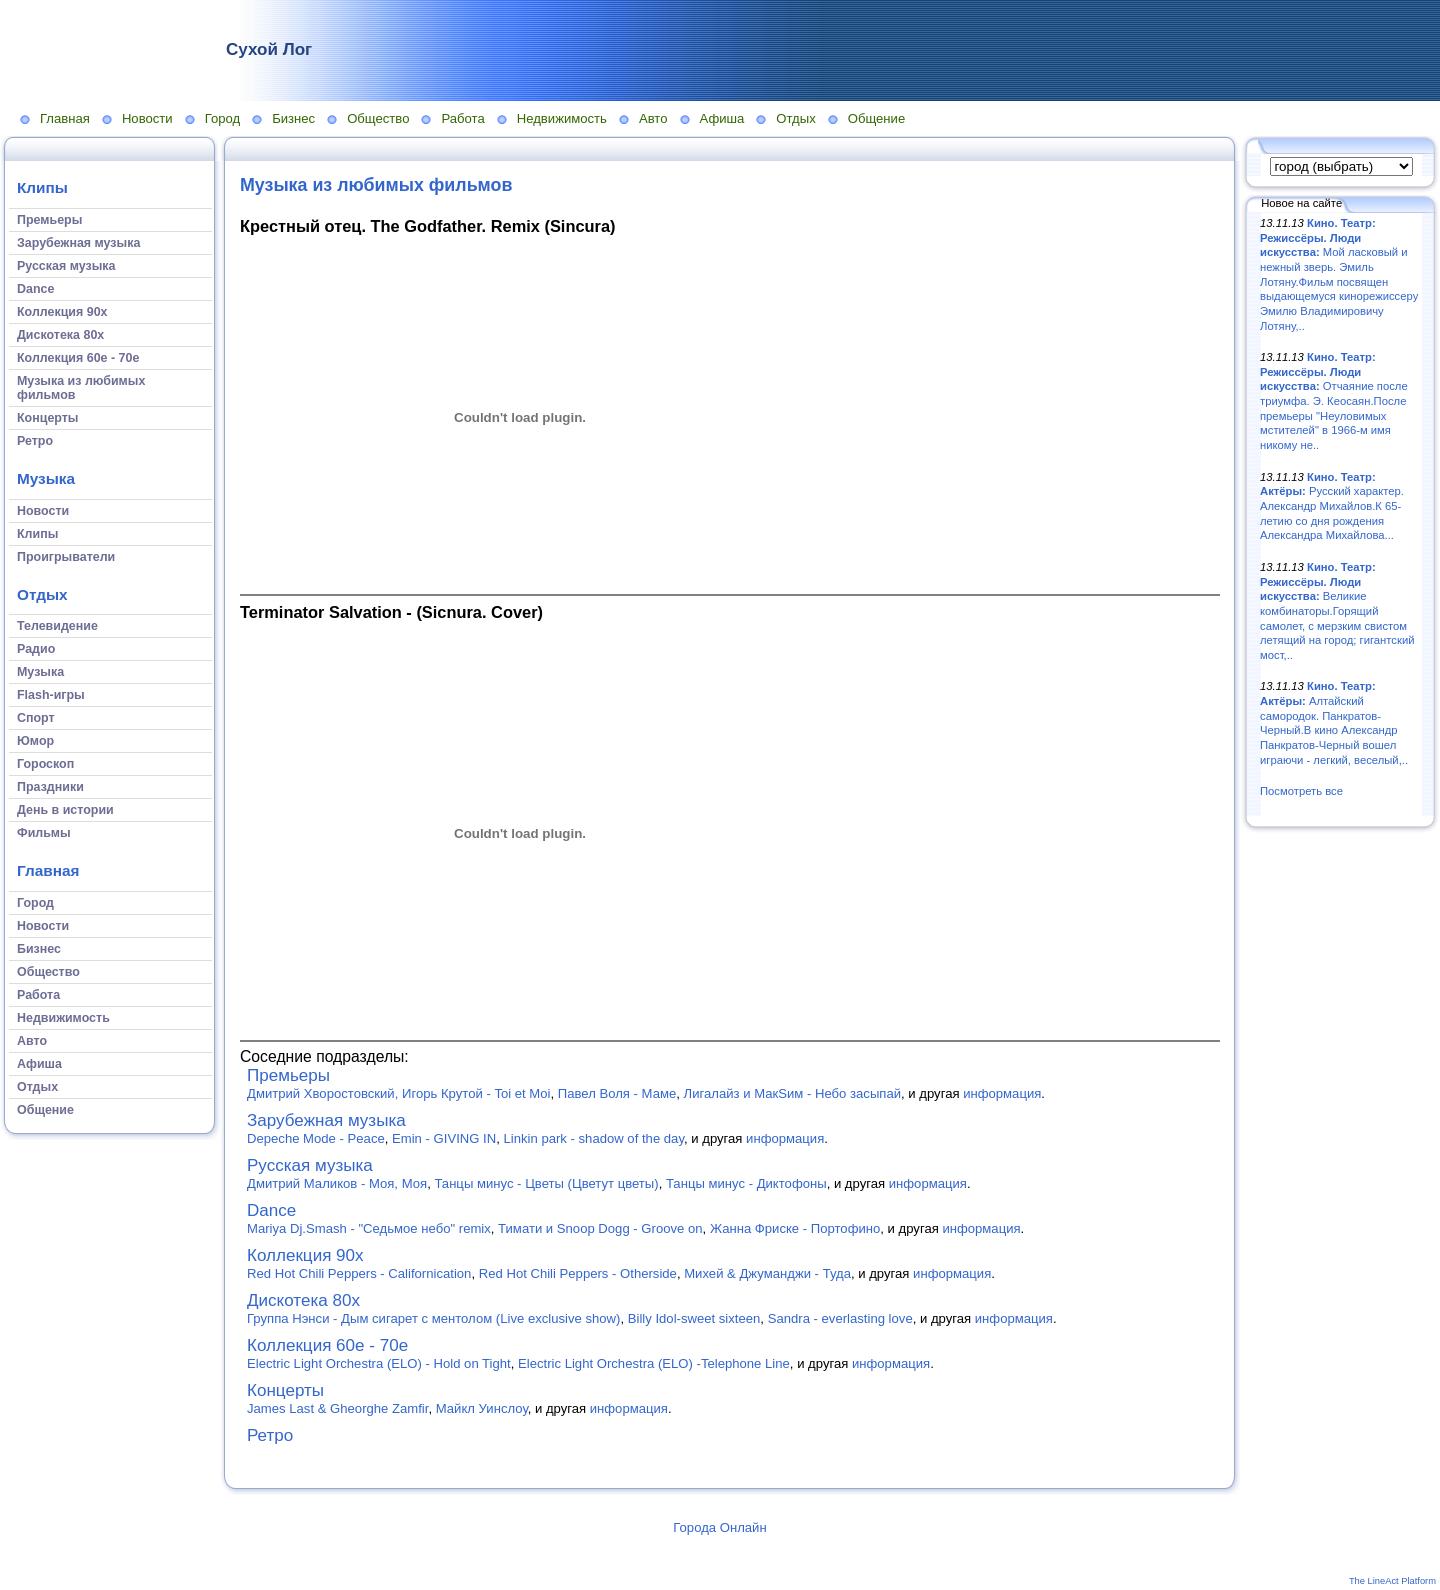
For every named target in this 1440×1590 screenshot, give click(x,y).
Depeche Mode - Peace (316, 1138)
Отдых (795, 118)
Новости (147, 118)
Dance (271, 1210)
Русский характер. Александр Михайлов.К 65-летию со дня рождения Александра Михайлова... (1332, 506)
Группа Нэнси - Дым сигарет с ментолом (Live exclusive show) (433, 1318)
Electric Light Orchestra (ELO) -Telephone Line (654, 1363)
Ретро (270, 1435)
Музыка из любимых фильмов (376, 185)
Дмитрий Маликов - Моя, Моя (337, 1183)
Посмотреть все (1301, 791)
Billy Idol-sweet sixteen (694, 1318)
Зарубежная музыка (326, 1120)
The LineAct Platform (1392, 1581)
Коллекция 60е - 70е (327, 1345)
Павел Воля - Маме (617, 1093)
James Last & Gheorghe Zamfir (337, 1408)
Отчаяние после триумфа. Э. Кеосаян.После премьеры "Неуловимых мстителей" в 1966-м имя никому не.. (1334, 401)
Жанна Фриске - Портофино (795, 1228)
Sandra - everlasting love (840, 1318)
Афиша (722, 118)
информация (1002, 1093)
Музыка (46, 478)
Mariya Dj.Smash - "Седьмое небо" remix (369, 1228)
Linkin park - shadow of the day (594, 1138)
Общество (378, 118)
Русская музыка (310, 1165)
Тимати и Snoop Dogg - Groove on (600, 1228)
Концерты (285, 1390)
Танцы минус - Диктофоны (746, 1183)
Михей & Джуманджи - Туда (767, 1273)
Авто (653, 118)
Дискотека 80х (303, 1300)
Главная (65, 118)
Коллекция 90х (305, 1255)
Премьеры (288, 1075)
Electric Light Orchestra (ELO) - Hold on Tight (379, 1363)
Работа (462, 118)
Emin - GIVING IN (444, 1138)
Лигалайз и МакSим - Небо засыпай (792, 1093)
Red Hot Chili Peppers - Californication (359, 1273)
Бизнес (293, 118)
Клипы (42, 187)
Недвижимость (562, 118)
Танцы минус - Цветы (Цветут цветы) (546, 1183)
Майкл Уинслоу (482, 1408)
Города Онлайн (719, 1527)
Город (222, 118)
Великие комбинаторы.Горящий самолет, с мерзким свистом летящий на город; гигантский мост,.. (1337, 611)
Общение (877, 118)
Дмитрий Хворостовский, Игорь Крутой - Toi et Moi (399, 1093)
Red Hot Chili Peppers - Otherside (578, 1273)
